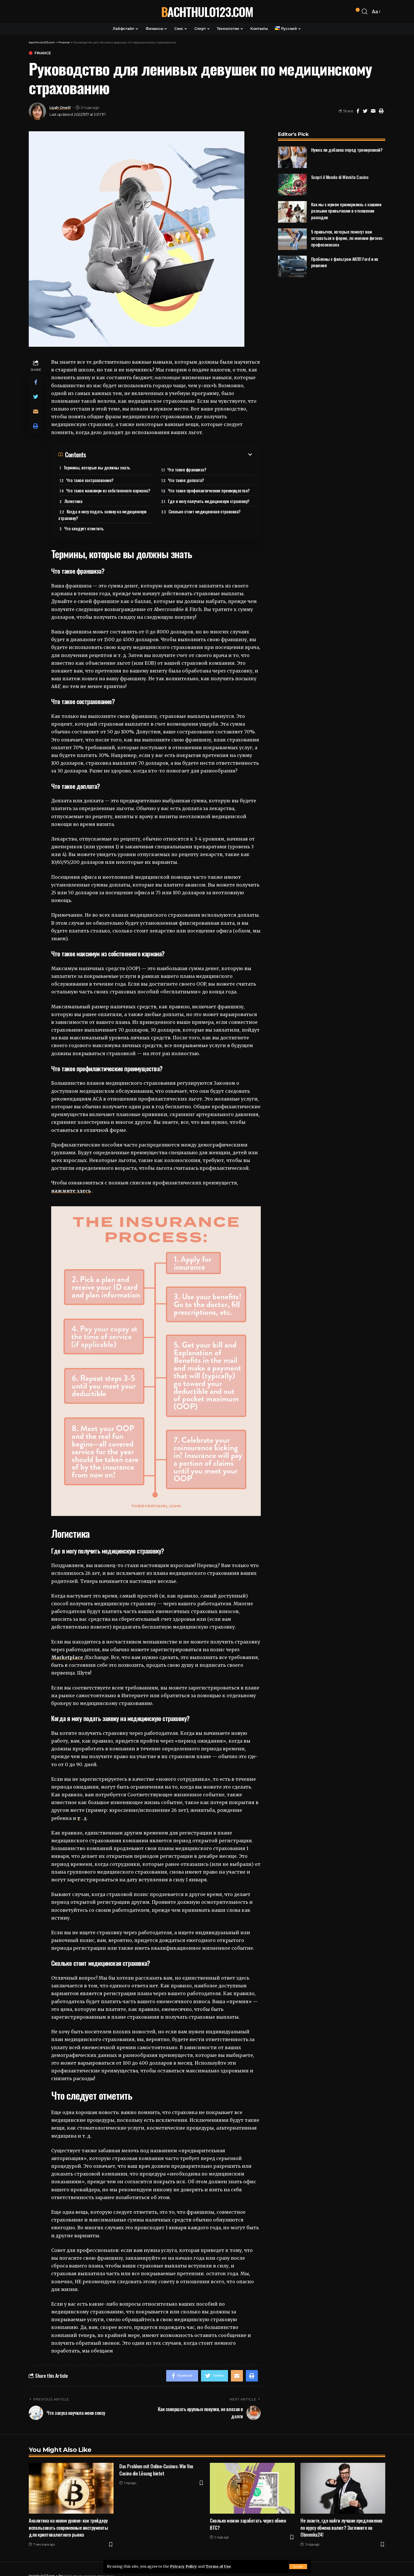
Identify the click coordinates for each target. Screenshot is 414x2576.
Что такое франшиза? (186, 469)
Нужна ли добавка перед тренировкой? (347, 150)
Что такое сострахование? (90, 480)
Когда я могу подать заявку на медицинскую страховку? (102, 514)
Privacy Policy (183, 2566)
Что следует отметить (84, 528)
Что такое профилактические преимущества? (209, 490)
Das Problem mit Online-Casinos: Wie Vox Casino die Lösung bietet (156, 2470)
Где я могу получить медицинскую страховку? (209, 501)
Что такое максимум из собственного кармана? (108, 490)
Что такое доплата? (186, 480)
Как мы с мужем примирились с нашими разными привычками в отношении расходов (346, 210)
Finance (42, 53)
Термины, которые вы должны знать (97, 467)
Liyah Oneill (59, 107)
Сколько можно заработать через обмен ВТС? (248, 2524)
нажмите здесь (71, 1191)
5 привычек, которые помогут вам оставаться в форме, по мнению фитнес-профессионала (347, 238)
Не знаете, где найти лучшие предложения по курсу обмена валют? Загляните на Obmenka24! (341, 2527)
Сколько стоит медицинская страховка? (204, 511)
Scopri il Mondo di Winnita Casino (340, 177)
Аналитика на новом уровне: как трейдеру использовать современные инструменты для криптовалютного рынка (68, 2527)
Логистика (73, 501)
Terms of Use (218, 2566)
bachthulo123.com (207, 11)
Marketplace (67, 1657)
